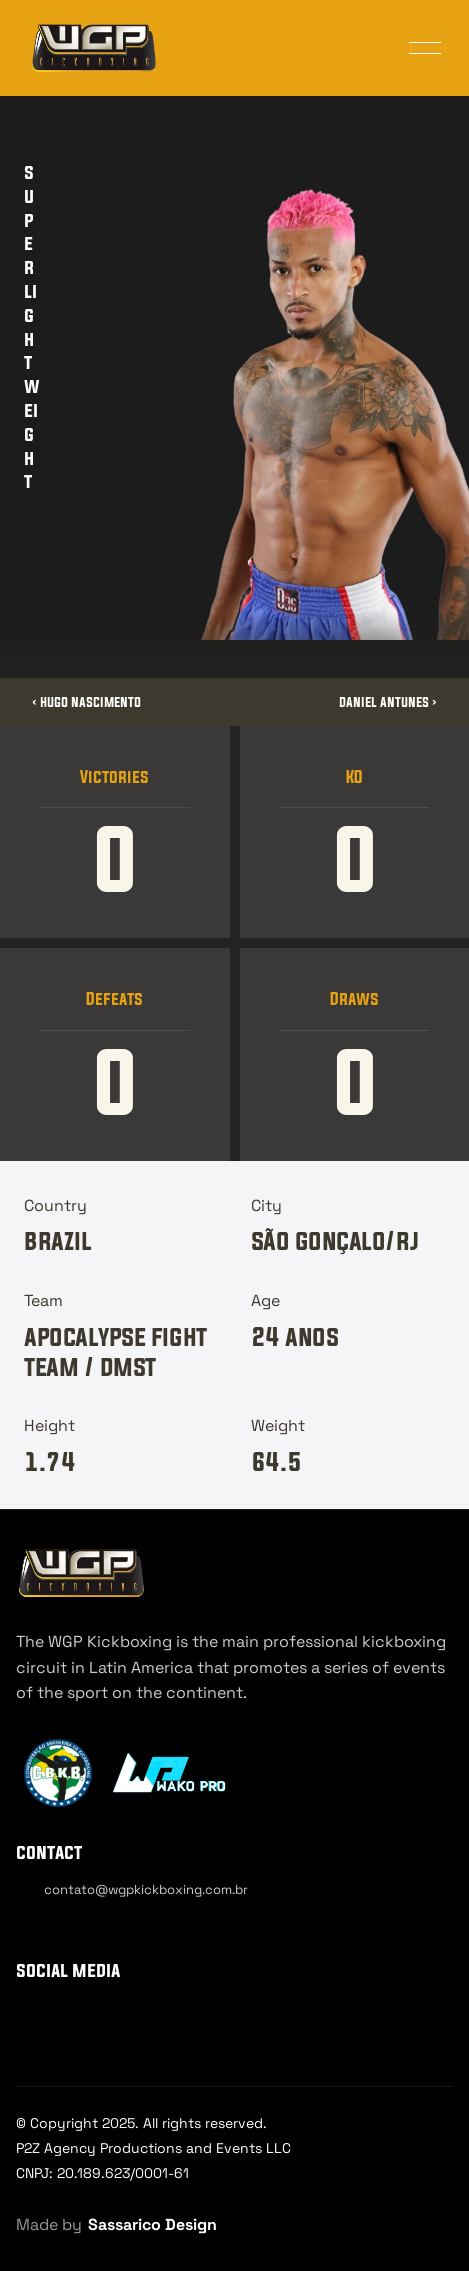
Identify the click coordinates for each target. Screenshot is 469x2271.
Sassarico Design (152, 2224)
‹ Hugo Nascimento (86, 701)
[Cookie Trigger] (72, 1925)
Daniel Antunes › (388, 701)
